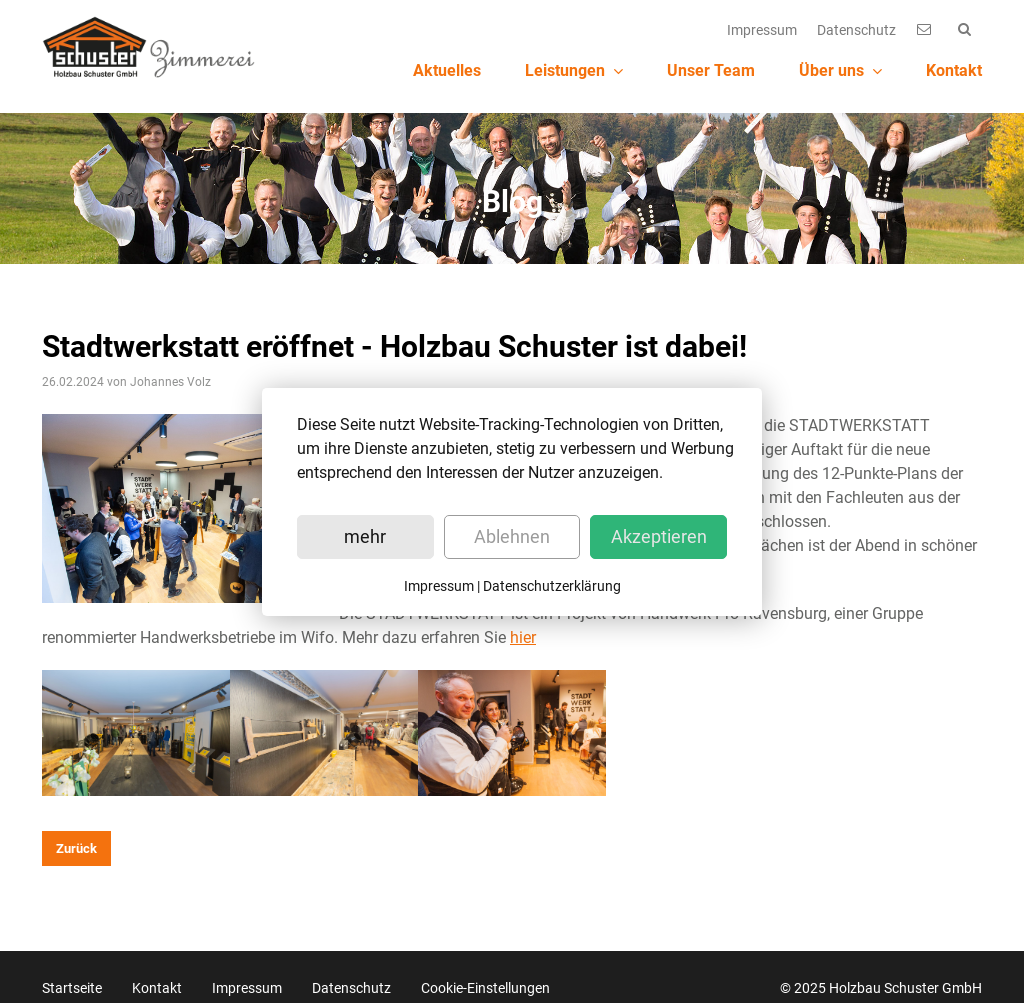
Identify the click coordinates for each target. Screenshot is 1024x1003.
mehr (365, 536)
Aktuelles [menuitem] (447, 70)
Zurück (76, 839)
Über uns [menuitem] (840, 70)
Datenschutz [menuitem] (856, 30)
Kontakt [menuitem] (954, 70)
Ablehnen (512, 536)
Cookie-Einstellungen (485, 979)
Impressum (247, 979)
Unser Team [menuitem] (711, 70)
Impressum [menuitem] (762, 30)
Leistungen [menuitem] (574, 70)
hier (523, 629)
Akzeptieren (659, 536)
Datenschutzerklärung (552, 586)
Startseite (72, 979)
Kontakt (157, 979)
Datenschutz (351, 979)
